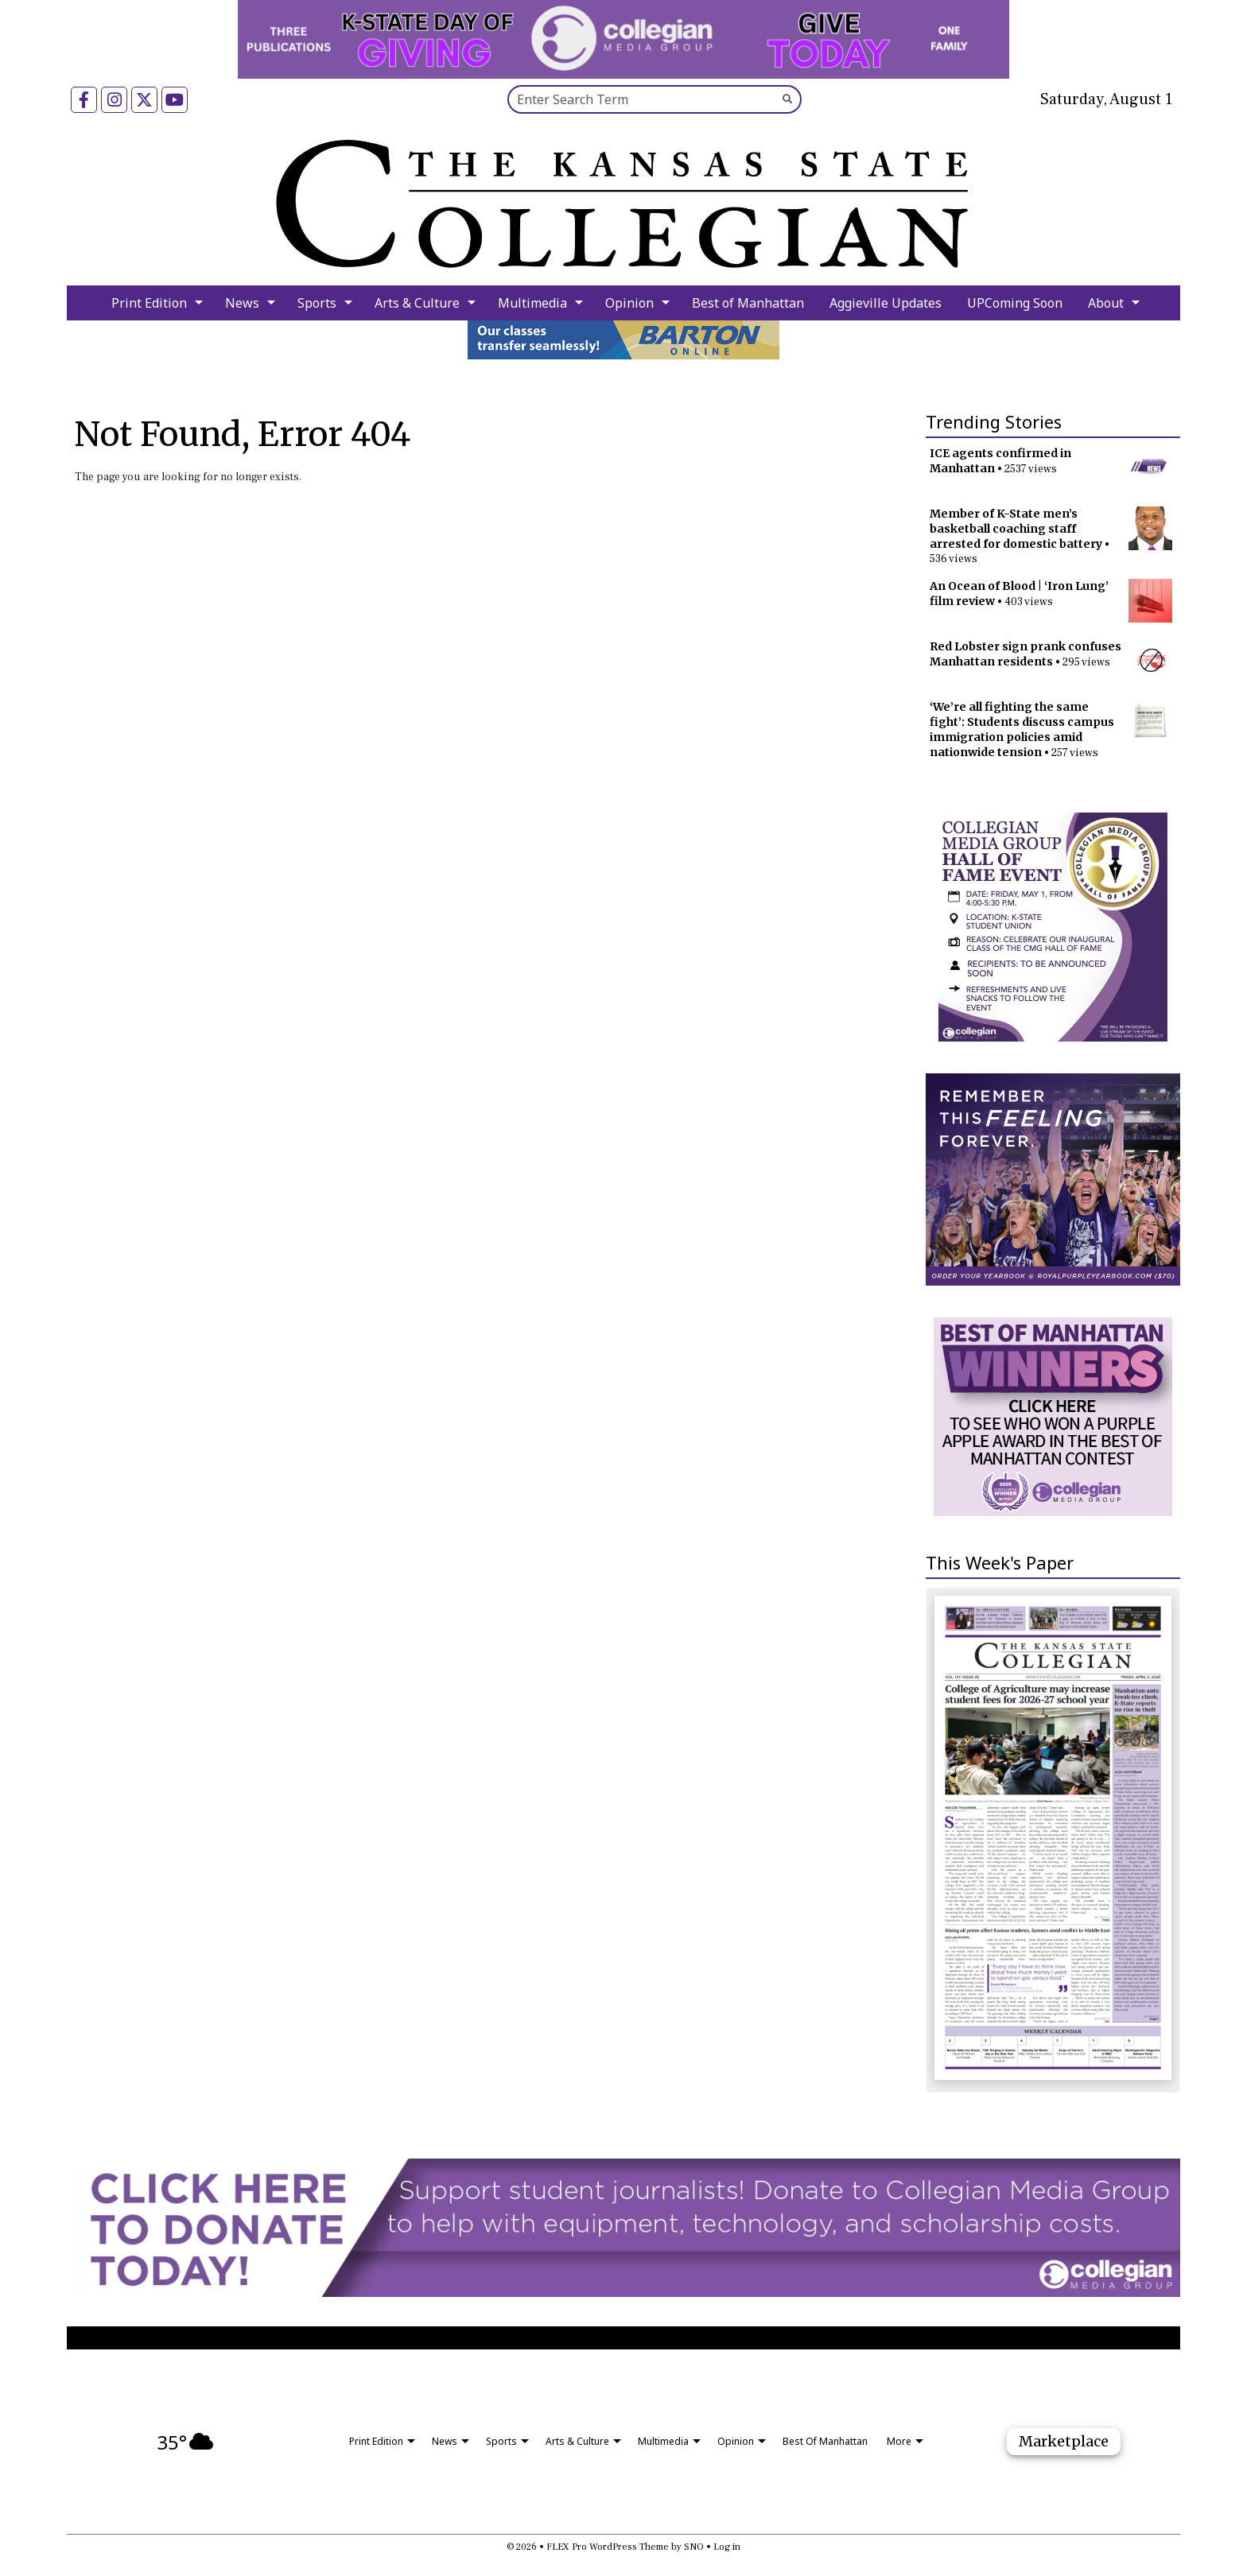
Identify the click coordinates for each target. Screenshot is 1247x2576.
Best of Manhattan (748, 303)
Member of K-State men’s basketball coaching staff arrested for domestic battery (1016, 528)
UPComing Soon (1014, 303)
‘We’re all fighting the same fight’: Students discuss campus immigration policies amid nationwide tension (1022, 729)
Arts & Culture (417, 303)
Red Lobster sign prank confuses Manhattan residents (1025, 654)
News (242, 303)
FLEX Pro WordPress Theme (607, 2547)
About (1106, 303)
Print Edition (149, 303)
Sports (316, 303)
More (899, 2441)
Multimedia (532, 303)
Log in (726, 2547)
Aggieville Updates (885, 303)
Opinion (629, 303)
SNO (694, 2547)
